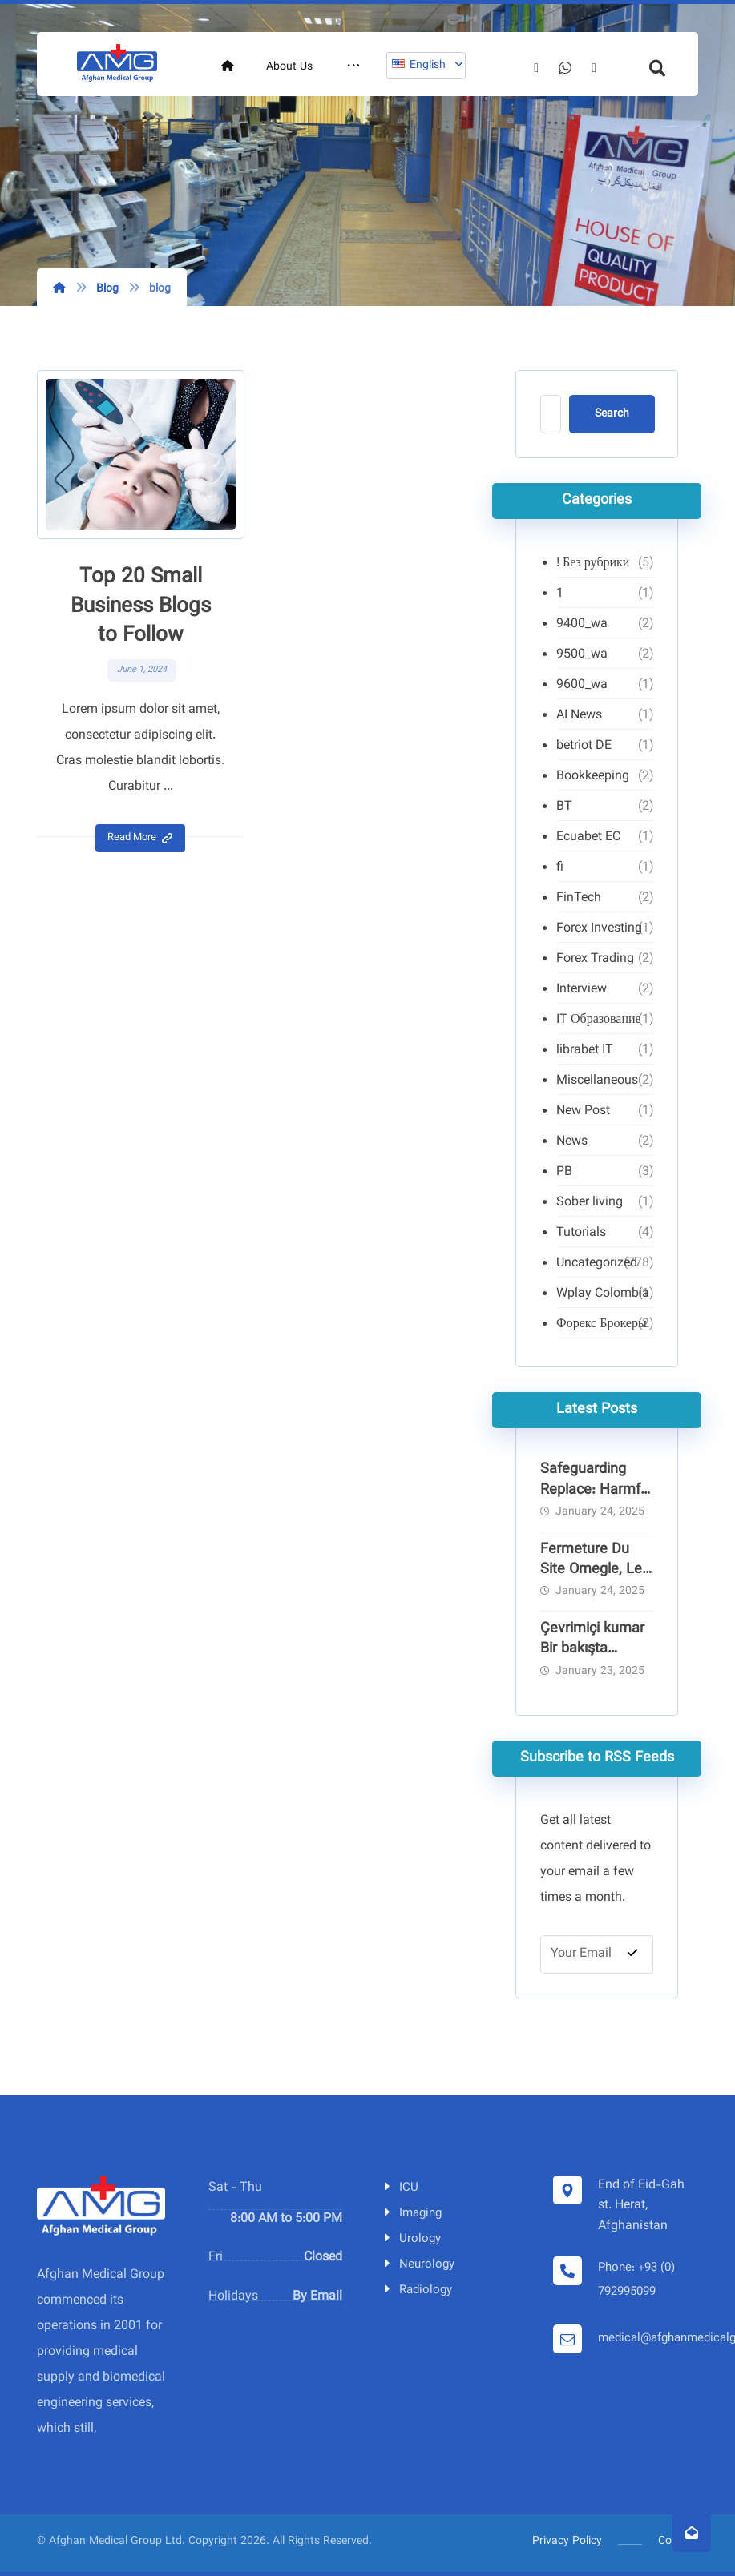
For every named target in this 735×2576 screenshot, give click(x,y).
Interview (581, 990)
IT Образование (598, 1020)
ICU (399, 2188)
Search (612, 414)
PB (564, 1172)
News (572, 1142)
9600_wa (582, 685)
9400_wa (582, 624)
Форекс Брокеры (601, 1324)
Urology (411, 2239)
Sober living (589, 1203)
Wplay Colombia (602, 1294)
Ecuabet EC (588, 837)
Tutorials (581, 1233)
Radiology (416, 2290)
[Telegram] (667, 122)
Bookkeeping (592, 777)
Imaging (411, 2213)
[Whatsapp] (639, 121)
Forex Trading (595, 959)
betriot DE (584, 746)
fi (559, 868)
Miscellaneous (597, 1081)
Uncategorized (596, 1264)
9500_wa (582, 655)
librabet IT (584, 1050)
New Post (583, 1111)
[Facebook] (610, 122)
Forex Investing (599, 929)
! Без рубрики (592, 563)
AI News (579, 716)
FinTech (578, 898)
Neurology (417, 2265)
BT (564, 807)
